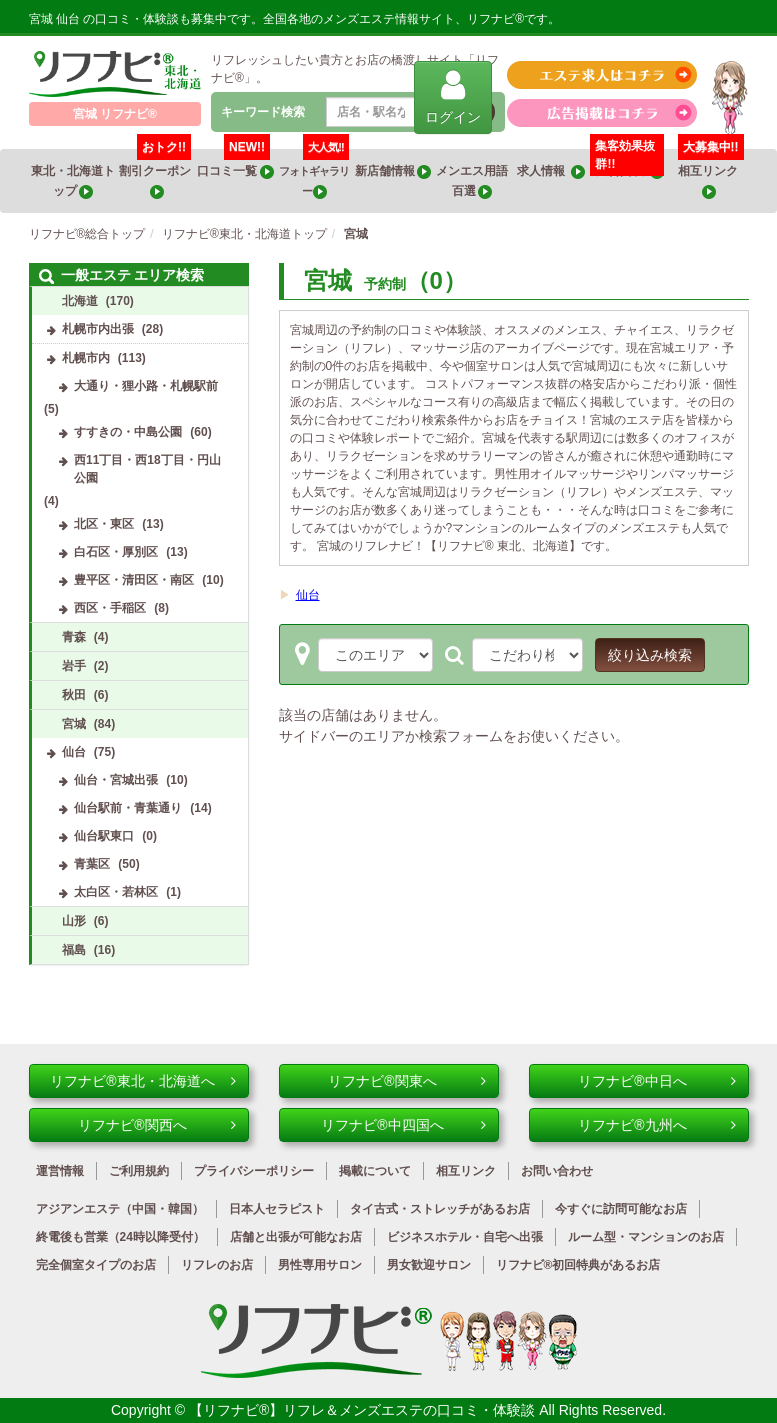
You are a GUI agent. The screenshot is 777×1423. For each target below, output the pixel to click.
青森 (74, 637)
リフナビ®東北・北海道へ (142, 1081)
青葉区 (92, 864)
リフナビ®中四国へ (403, 1125)
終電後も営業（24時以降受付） (120, 1237)
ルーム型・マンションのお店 (646, 1237)
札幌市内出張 (98, 329)
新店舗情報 (393, 171)
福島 (74, 950)
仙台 (308, 595)
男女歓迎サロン (429, 1265)
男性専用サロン (320, 1265)
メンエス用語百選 (472, 181)
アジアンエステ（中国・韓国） (120, 1209)
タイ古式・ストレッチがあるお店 (440, 1209)
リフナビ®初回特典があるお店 (578, 1265)
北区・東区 (104, 524)
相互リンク (711, 174)
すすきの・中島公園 (128, 432)
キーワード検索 (263, 112)
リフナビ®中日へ (656, 1081)
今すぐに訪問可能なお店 (621, 1209)
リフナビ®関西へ (156, 1125)
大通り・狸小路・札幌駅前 (146, 386)
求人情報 (551, 171)
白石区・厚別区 (116, 552)
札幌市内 (86, 358)
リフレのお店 (217, 1265)
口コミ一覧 (235, 164)
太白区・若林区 (116, 892)
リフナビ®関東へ (406, 1081)
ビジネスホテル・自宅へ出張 (465, 1237)
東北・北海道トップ (73, 181)
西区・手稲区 (110, 608)
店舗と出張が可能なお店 (296, 1237)
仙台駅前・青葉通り (128, 808)
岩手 (74, 666)
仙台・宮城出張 (116, 780)
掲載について (375, 1171)
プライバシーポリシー (254, 1171)
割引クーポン (156, 174)
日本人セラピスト (277, 1209)
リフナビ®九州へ (656, 1125)
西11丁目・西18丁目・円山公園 (147, 469)
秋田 (74, 695)
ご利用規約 (139, 1171)
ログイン (453, 96)
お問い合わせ (557, 1171)
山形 (74, 921)
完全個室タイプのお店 (96, 1265)
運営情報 (60, 1171)
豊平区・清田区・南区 (134, 580)
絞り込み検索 (650, 655)
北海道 (80, 301)
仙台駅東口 (104, 836)
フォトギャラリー (314, 174)
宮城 (74, 724)
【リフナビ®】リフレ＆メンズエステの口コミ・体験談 (364, 1410)
